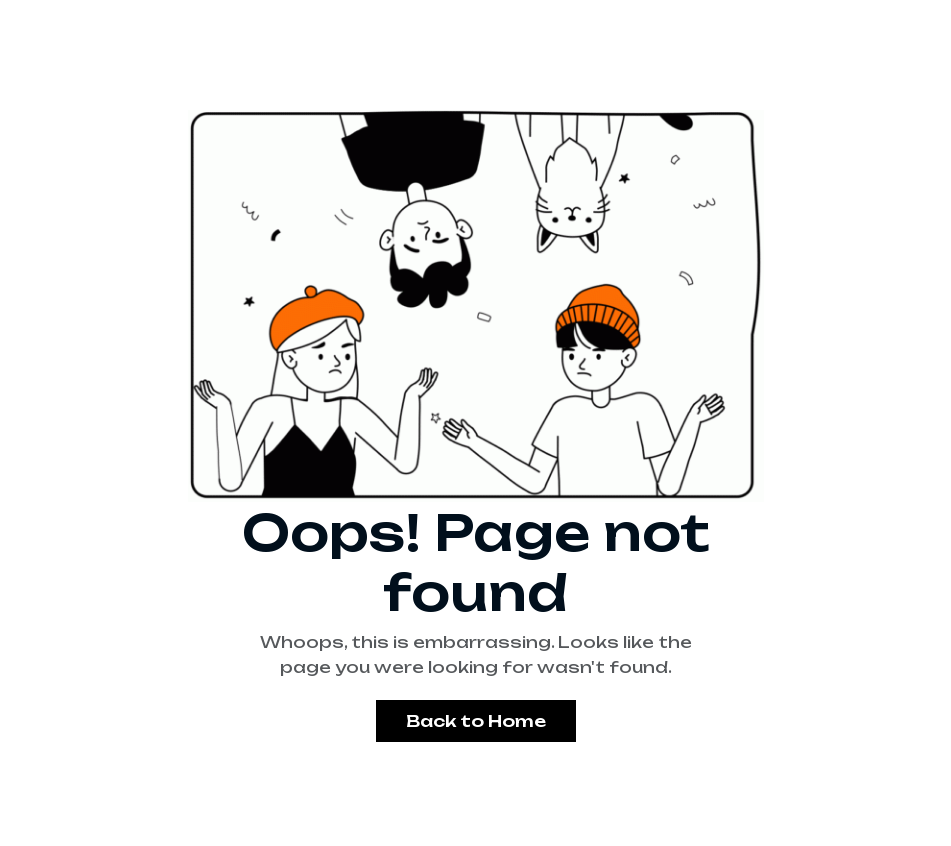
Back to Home (476, 721)
